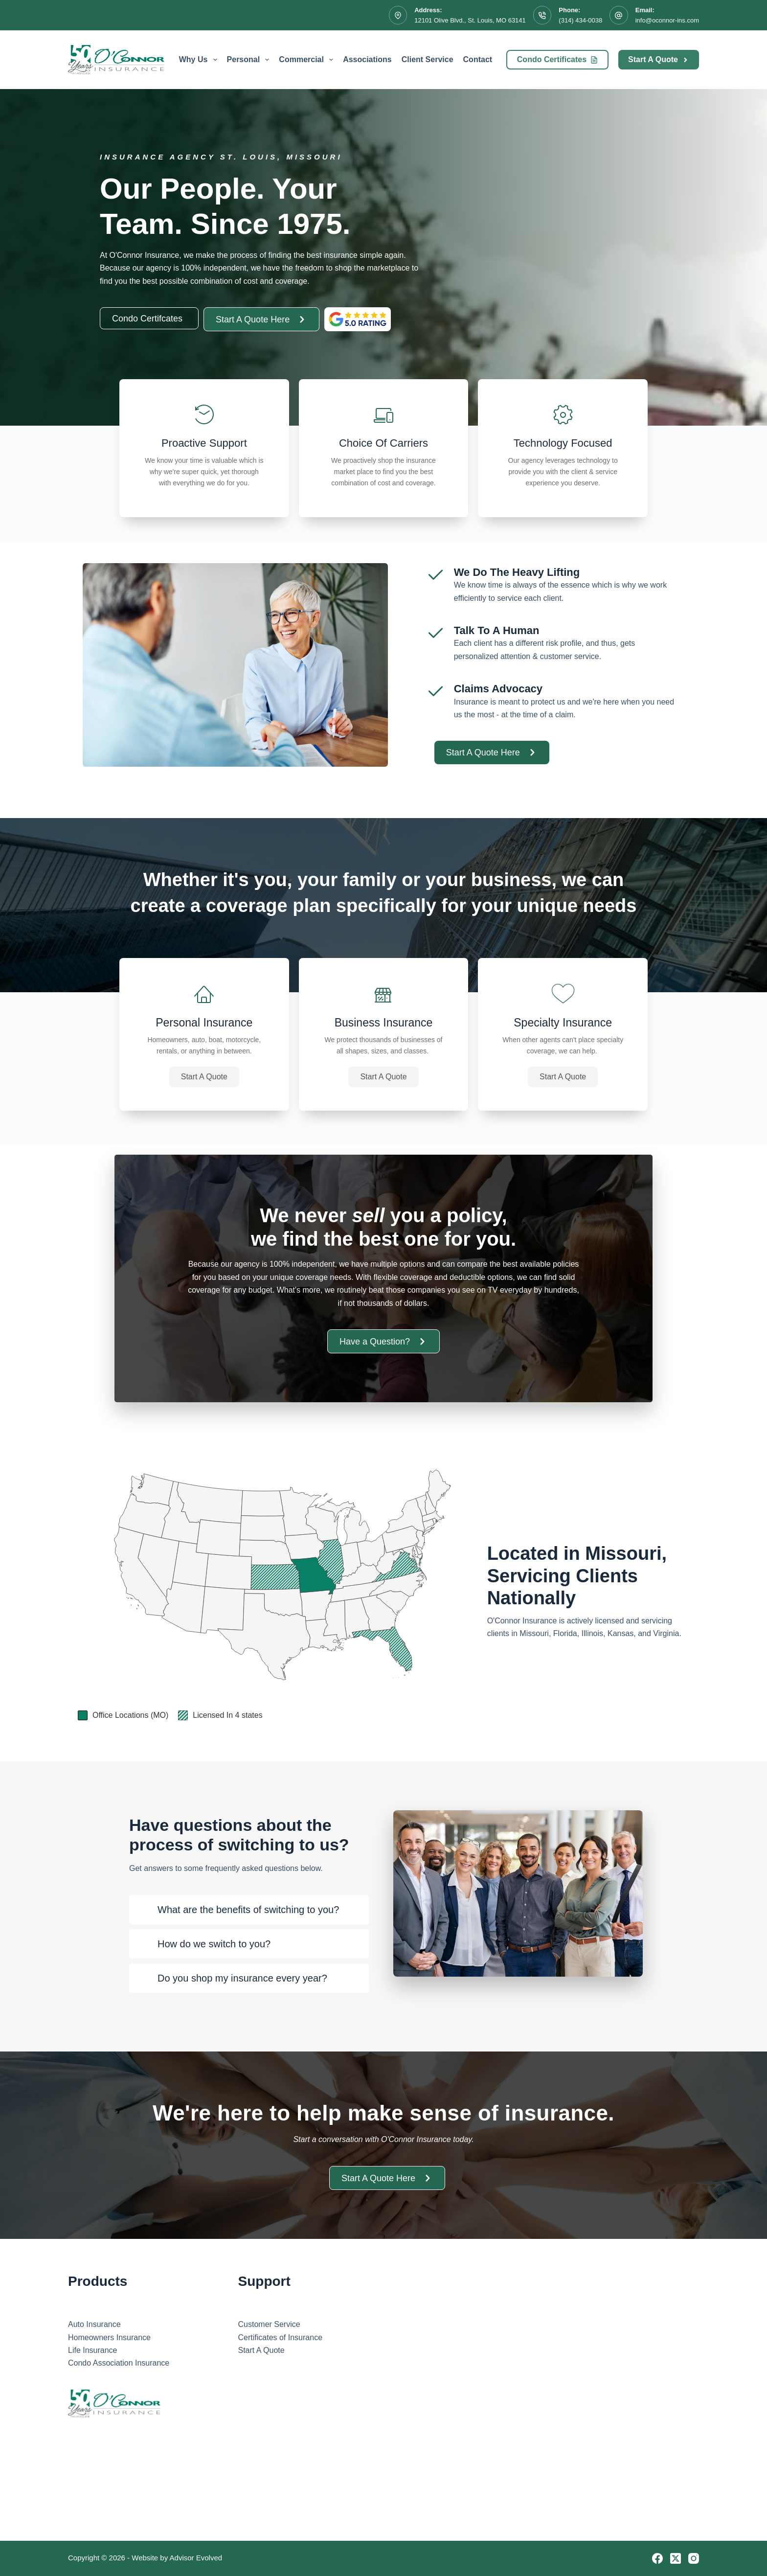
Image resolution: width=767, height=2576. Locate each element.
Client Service (427, 59)
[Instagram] (693, 2558)
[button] (204, 1077)
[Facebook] (657, 2558)
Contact (478, 59)
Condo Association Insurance (118, 2363)
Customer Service (269, 2324)
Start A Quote (658, 59)
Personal (250, 60)
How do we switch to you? (214, 1943)
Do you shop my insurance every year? (242, 1978)
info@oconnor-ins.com (667, 20)
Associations (367, 59)
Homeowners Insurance (109, 2337)
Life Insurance (92, 2350)
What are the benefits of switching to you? (248, 1909)
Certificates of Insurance (280, 2337)
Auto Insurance (94, 2324)
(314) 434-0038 (580, 20)
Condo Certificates (557, 59)
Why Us (200, 60)
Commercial (308, 60)
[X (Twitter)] (675, 2558)
